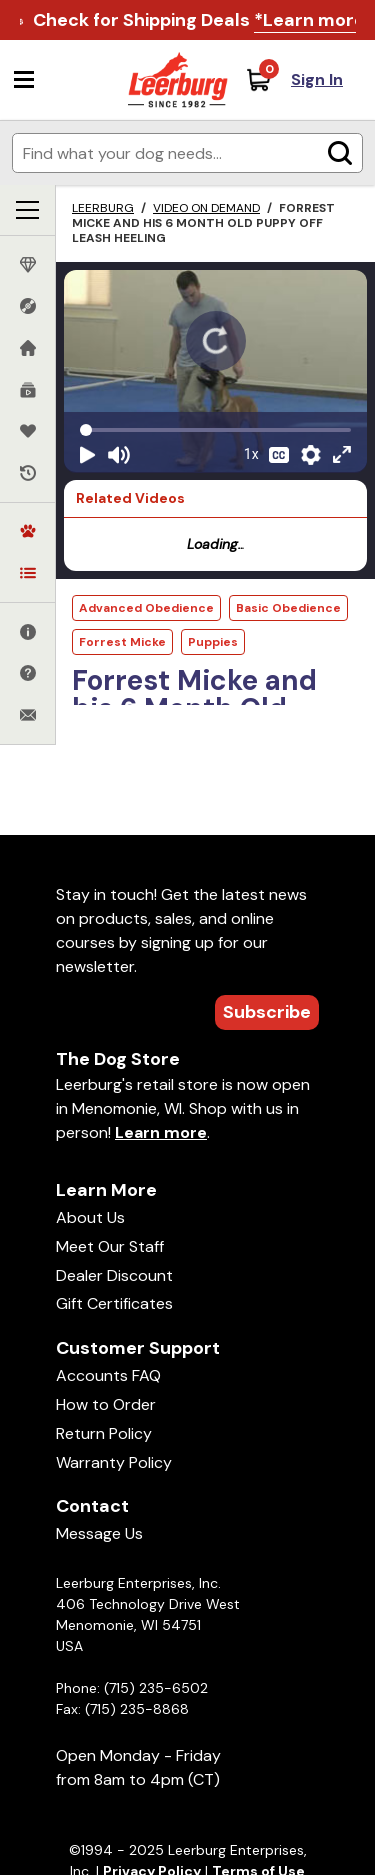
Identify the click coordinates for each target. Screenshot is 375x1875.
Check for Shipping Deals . (201, 20)
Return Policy (104, 1433)
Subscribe (267, 1012)
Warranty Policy (114, 1462)
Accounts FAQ (108, 1375)
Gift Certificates (114, 1303)
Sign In (317, 79)
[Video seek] (215, 430)
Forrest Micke (122, 642)
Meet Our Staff (110, 1246)
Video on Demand (206, 208)
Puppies (213, 642)
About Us (90, 1217)
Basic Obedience (288, 608)
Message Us (99, 1533)
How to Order (106, 1404)
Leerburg (103, 208)
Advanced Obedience (146, 608)
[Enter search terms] (187, 153)
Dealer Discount (114, 1275)
